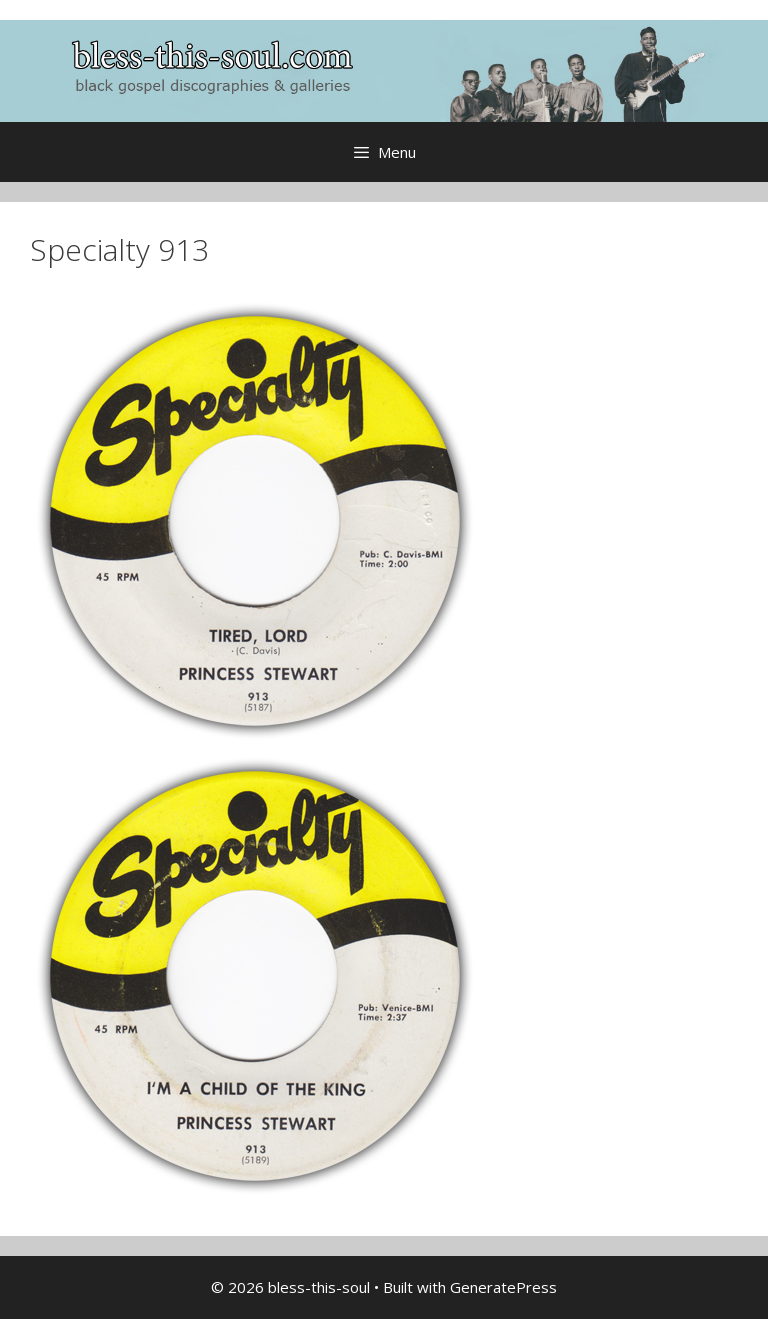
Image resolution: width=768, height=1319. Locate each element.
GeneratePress (503, 1287)
